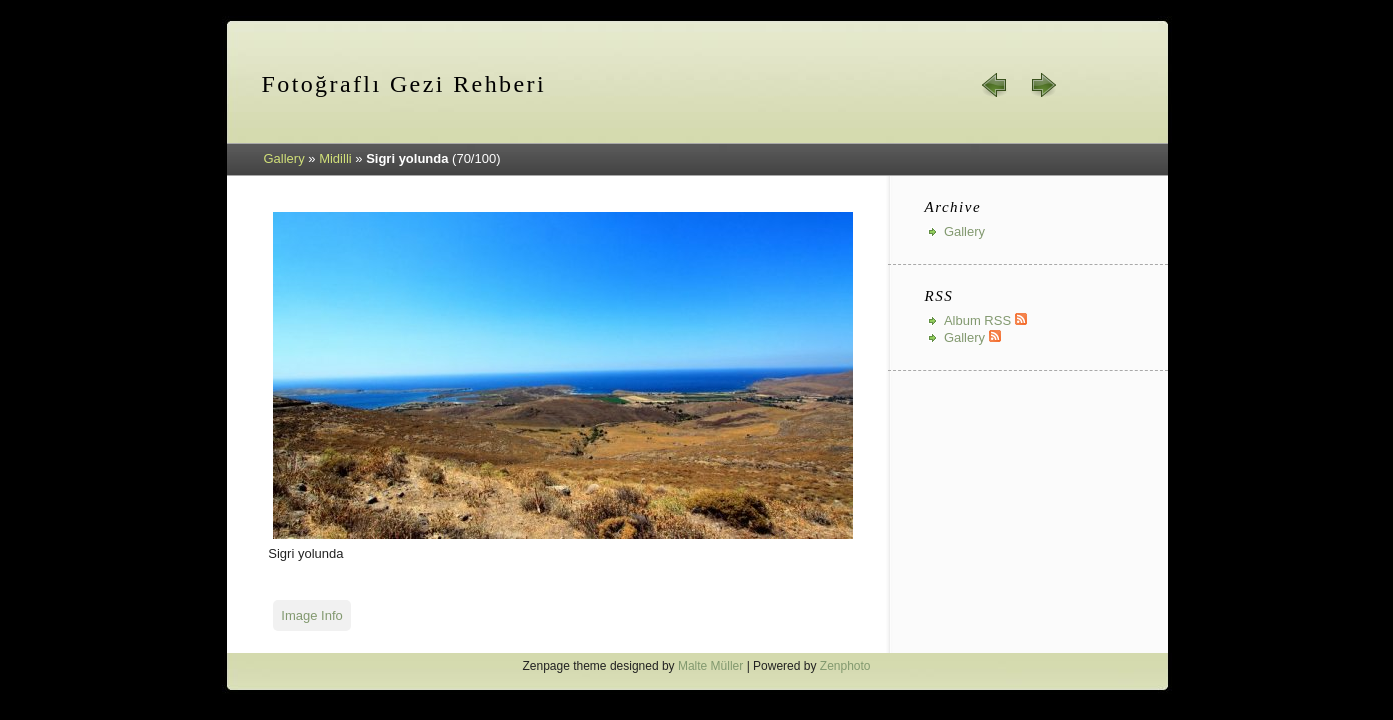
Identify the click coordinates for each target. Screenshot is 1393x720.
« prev (995, 85)
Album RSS (985, 320)
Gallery (284, 158)
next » (1043, 85)
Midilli (335, 158)
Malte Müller (710, 666)
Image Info (311, 615)
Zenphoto (845, 666)
